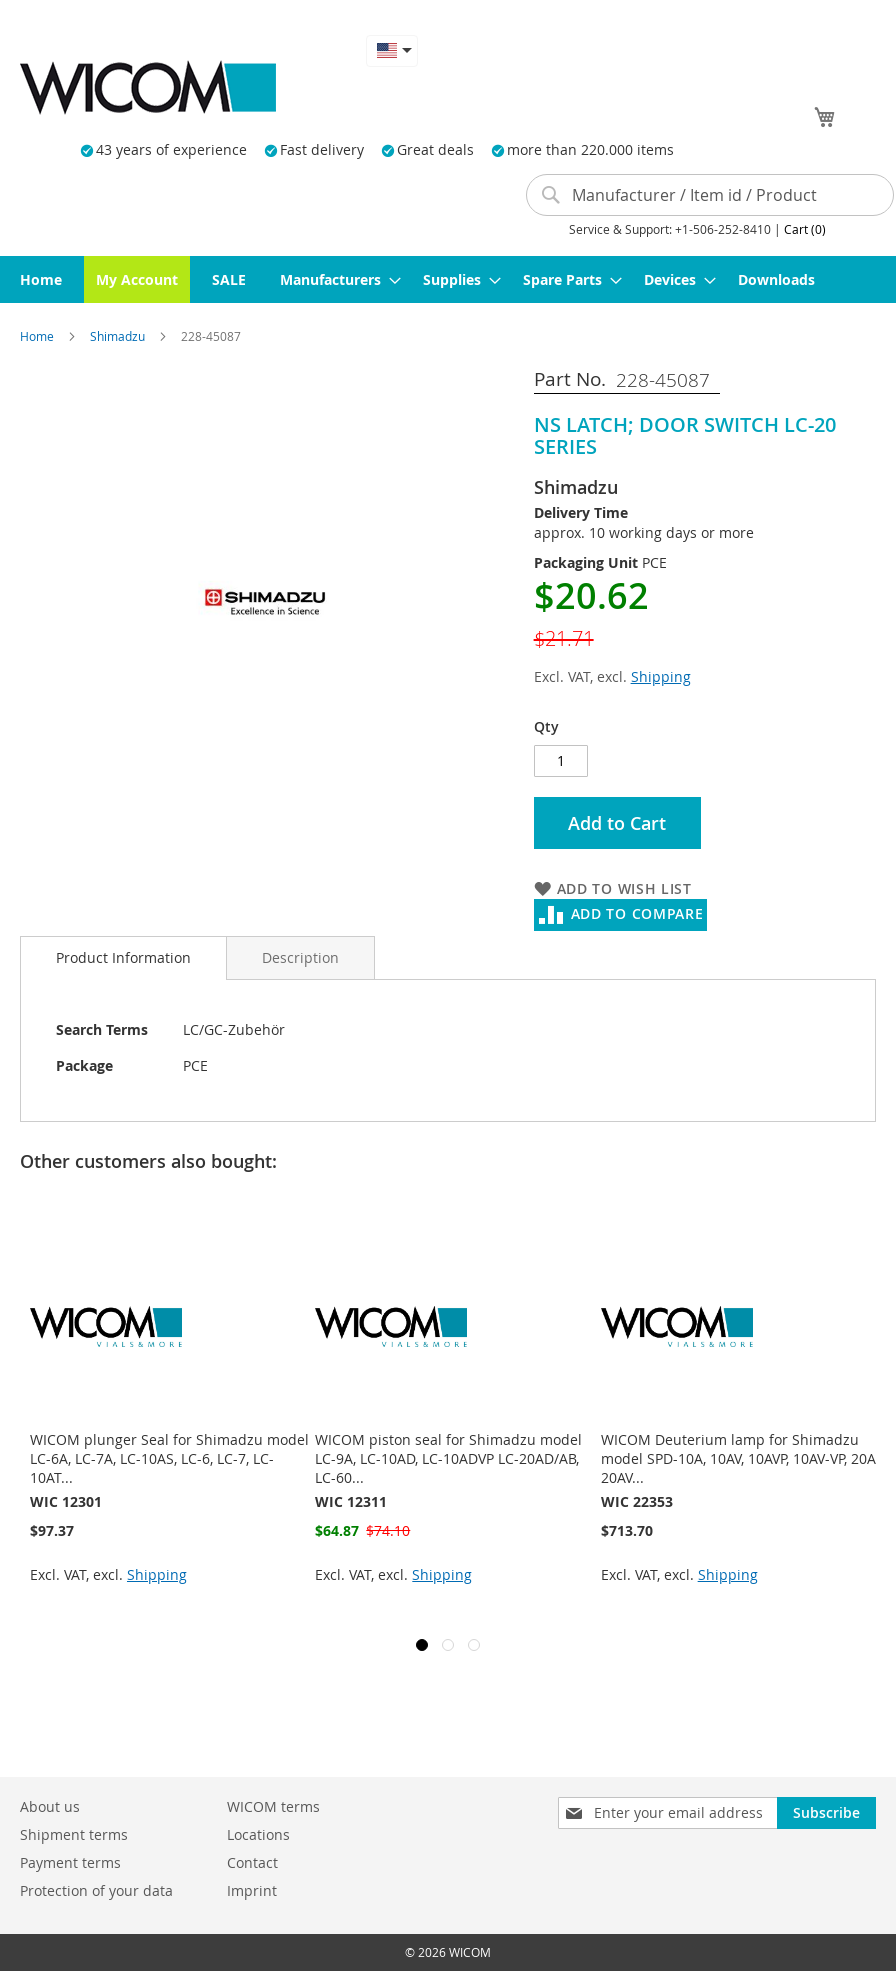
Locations (258, 1834)
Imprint (252, 1890)
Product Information (123, 957)
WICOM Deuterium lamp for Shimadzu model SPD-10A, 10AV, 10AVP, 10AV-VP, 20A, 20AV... (740, 1458)
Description (300, 957)
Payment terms (70, 1862)
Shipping (661, 676)
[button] (392, 50)
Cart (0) (805, 229)
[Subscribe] (826, 1813)
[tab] (123, 958)
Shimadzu (119, 336)
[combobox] (710, 195)
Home (38, 336)
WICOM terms (273, 1806)
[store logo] (148, 87)
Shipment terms (74, 1834)
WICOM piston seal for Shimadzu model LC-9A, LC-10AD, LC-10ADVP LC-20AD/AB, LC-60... (448, 1458)
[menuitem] (41, 279)
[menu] (448, 279)
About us (50, 1806)
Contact (252, 1862)
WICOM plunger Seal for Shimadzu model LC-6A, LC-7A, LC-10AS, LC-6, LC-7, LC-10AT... (169, 1458)
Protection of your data (96, 1890)
